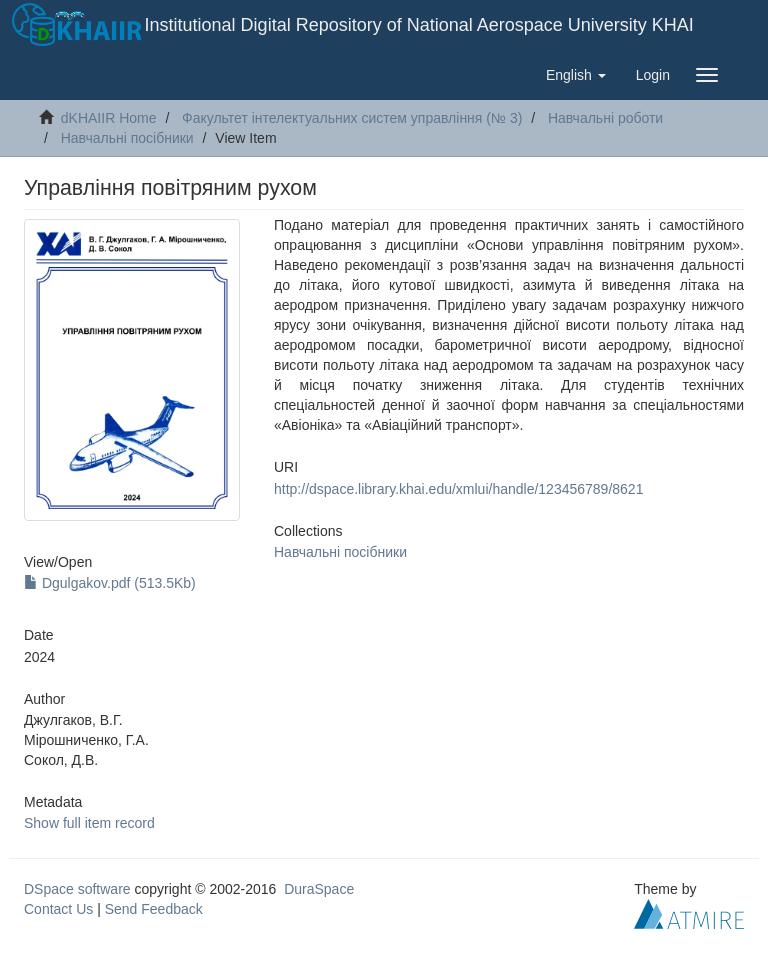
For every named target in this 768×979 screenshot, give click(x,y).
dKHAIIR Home (109, 118)
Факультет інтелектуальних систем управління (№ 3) (352, 118)
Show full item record (89, 823)
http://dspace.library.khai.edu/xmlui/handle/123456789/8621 (458, 489)
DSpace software (77, 889)
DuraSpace (319, 889)
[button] (576, 75)
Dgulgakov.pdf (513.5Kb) (110, 583)
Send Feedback (154, 909)
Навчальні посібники (127, 138)
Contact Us (58, 909)
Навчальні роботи (605, 118)
